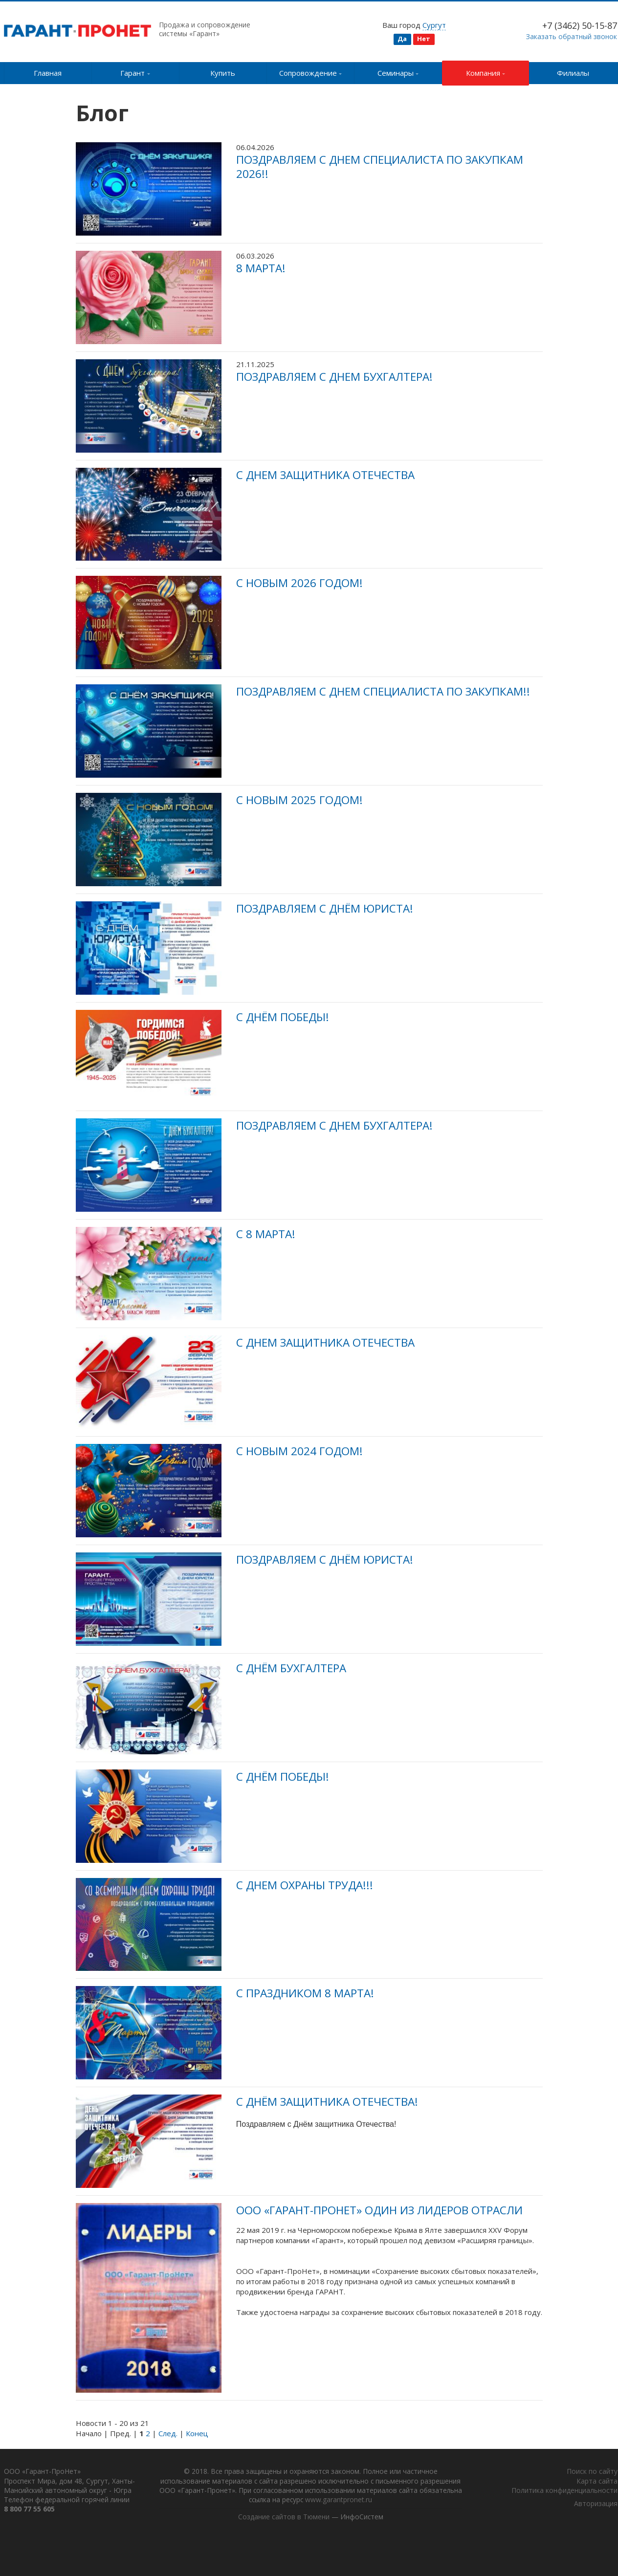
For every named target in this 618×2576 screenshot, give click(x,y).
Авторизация (596, 2504)
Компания (486, 73)
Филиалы (573, 73)
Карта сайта (597, 2481)
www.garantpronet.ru (373, 2500)
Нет (423, 38)
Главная (48, 73)
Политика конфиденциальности (564, 2491)
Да (402, 38)
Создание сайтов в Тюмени (283, 2518)
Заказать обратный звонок (571, 36)
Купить (222, 73)
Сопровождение (310, 73)
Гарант (135, 73)
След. (167, 2433)
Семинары (398, 73)
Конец (197, 2433)
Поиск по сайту (592, 2472)
